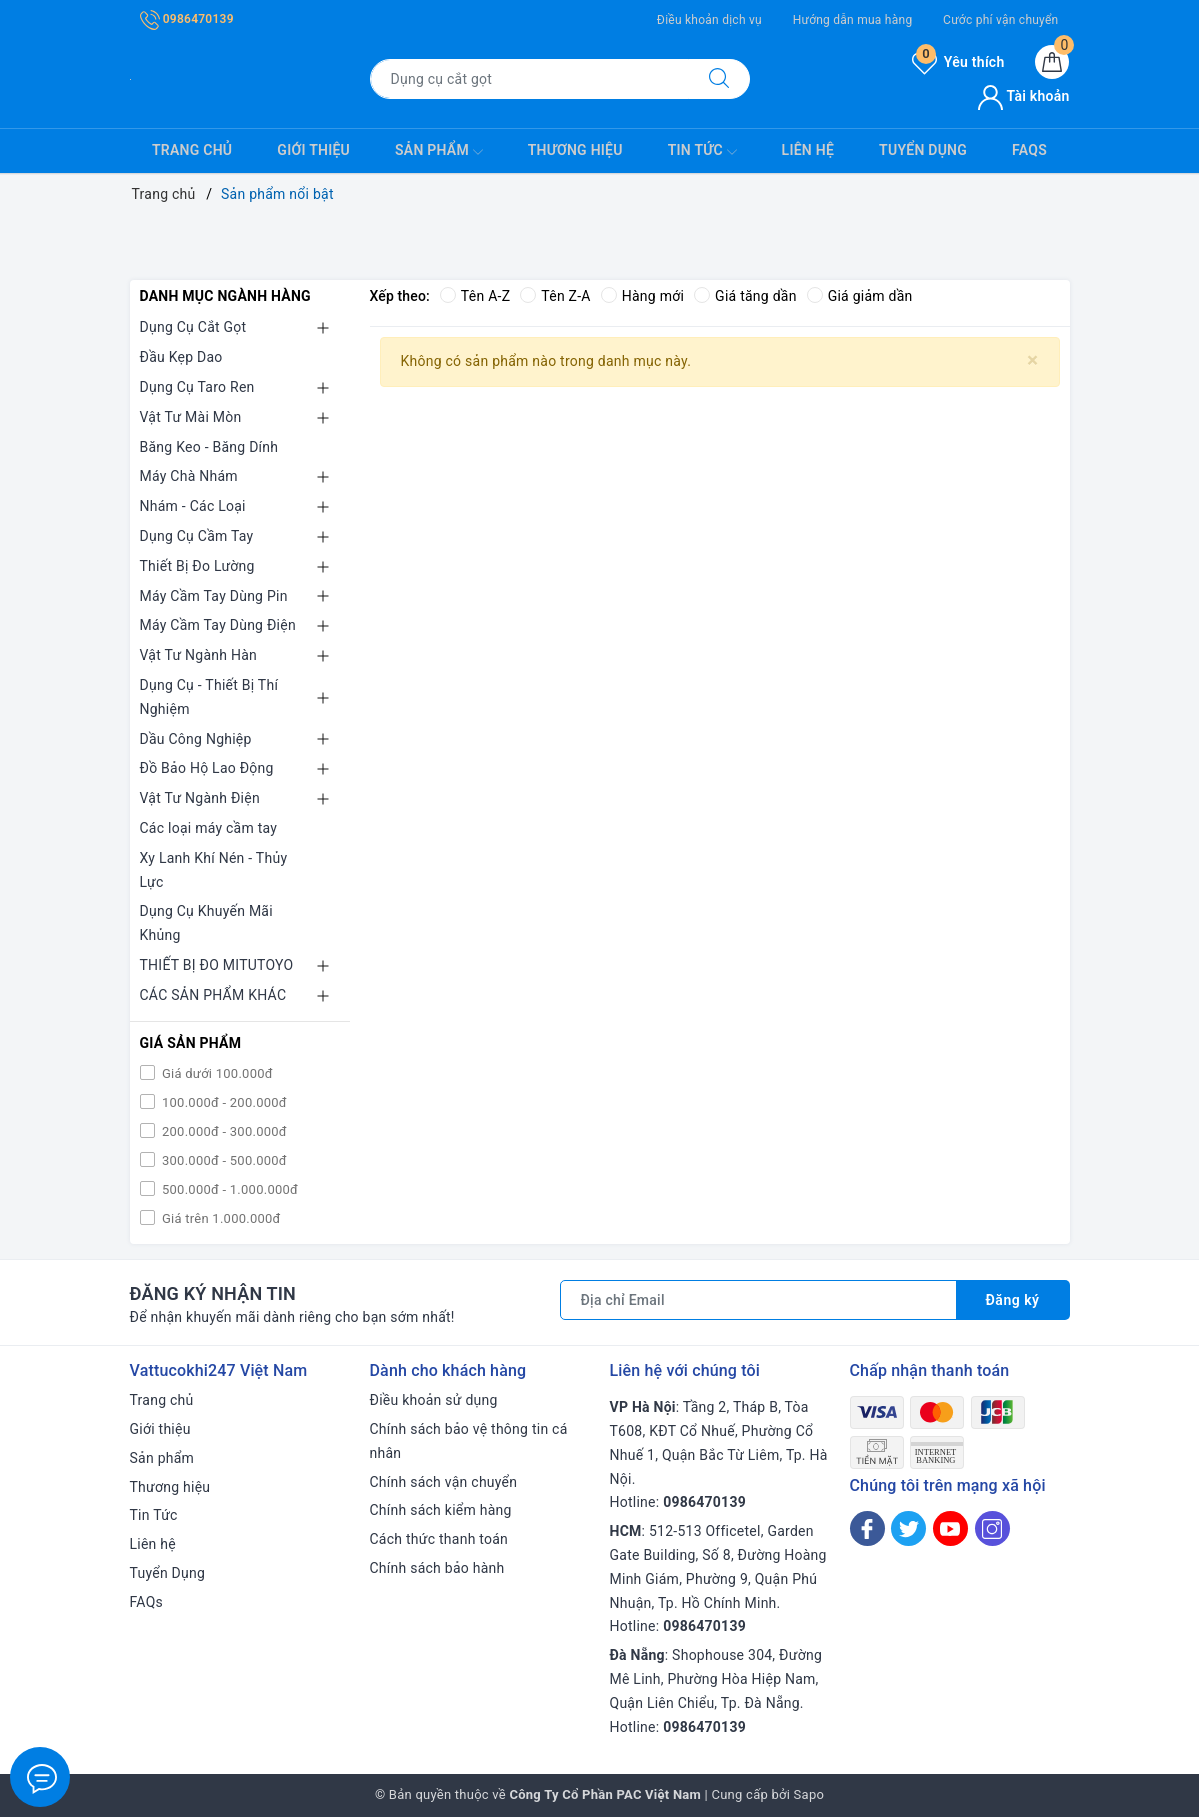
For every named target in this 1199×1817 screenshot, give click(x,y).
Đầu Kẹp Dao (181, 357)
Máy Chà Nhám (189, 476)
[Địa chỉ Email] (758, 1300)
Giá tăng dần (745, 296)
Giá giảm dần (860, 296)
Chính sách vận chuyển (444, 1482)
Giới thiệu (313, 150)
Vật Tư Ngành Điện (200, 798)
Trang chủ (192, 150)
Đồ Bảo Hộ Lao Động (207, 768)
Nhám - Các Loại (193, 506)
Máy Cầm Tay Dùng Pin (214, 596)
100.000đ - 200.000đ (223, 1102)
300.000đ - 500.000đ (223, 1160)
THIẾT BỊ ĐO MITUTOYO (217, 965)
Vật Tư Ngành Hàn (199, 655)
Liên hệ (808, 150)
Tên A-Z (475, 296)
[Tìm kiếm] (719, 79)
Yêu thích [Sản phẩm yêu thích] (958, 62)
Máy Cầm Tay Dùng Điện (218, 625)
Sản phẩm (439, 152)
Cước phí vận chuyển (1000, 20)
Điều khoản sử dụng (434, 1400)
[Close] (1032, 360)
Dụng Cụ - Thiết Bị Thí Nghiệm (209, 697)
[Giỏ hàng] (1052, 62)
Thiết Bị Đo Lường (197, 566)
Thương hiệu (575, 150)
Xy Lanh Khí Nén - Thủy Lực (214, 870)
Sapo (809, 1794)
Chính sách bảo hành (437, 1568)
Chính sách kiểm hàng (441, 1510)
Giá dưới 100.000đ (216, 1073)
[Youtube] (950, 1528)
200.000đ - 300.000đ (223, 1131)
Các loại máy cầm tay (209, 828)
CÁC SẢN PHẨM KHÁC (213, 995)
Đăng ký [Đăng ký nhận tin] (1013, 1300)
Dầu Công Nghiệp (196, 739)
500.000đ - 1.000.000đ (229, 1189)
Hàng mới (642, 296)
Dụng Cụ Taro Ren (197, 387)
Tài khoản (1023, 96)
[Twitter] (908, 1528)
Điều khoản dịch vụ (709, 20)
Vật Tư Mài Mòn (191, 417)
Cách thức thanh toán (439, 1539)
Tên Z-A (555, 296)
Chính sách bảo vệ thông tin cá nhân (469, 1441)
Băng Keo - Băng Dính (209, 447)
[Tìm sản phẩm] (529, 79)
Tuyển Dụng (923, 150)
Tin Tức (702, 152)
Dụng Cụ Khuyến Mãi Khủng (206, 923)
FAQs (1029, 150)
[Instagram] (992, 1528)
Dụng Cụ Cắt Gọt (193, 327)
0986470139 (187, 19)
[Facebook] (867, 1528)
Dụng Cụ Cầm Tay (197, 536)
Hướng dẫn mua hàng (853, 20)
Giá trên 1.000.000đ (220, 1218)
